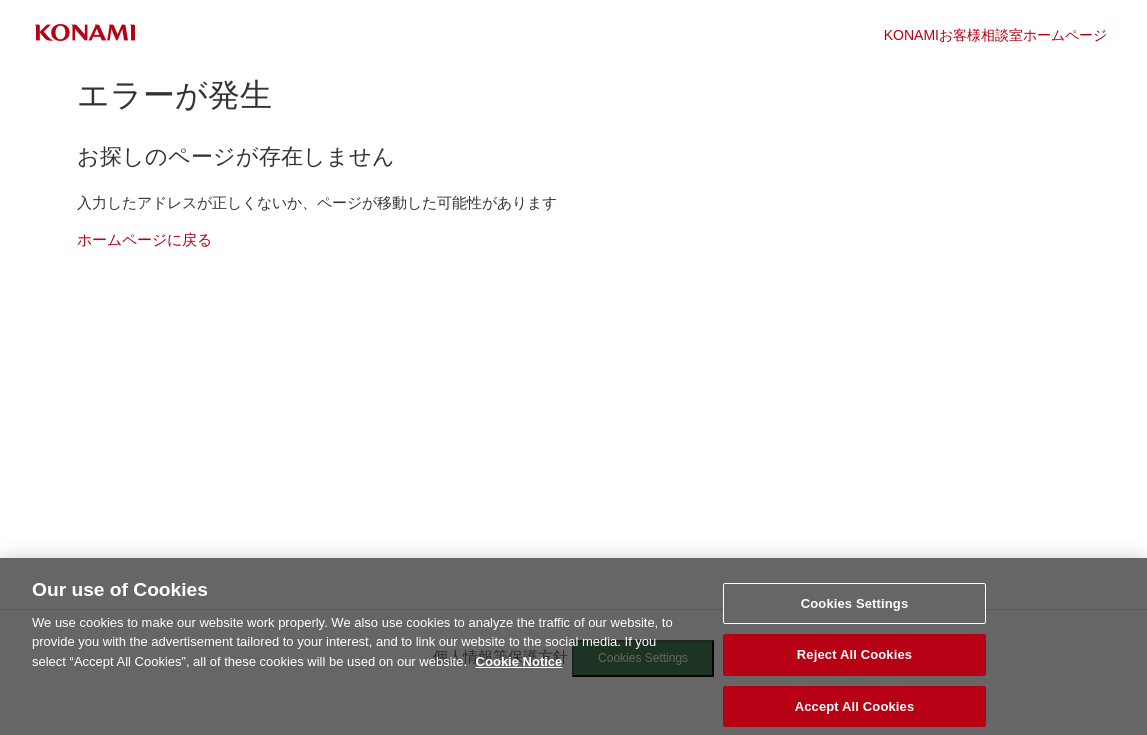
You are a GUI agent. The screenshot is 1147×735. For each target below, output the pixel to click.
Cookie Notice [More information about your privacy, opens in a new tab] (519, 669)
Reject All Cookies (854, 663)
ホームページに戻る (144, 239)
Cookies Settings (855, 611)
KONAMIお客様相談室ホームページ (995, 35)
